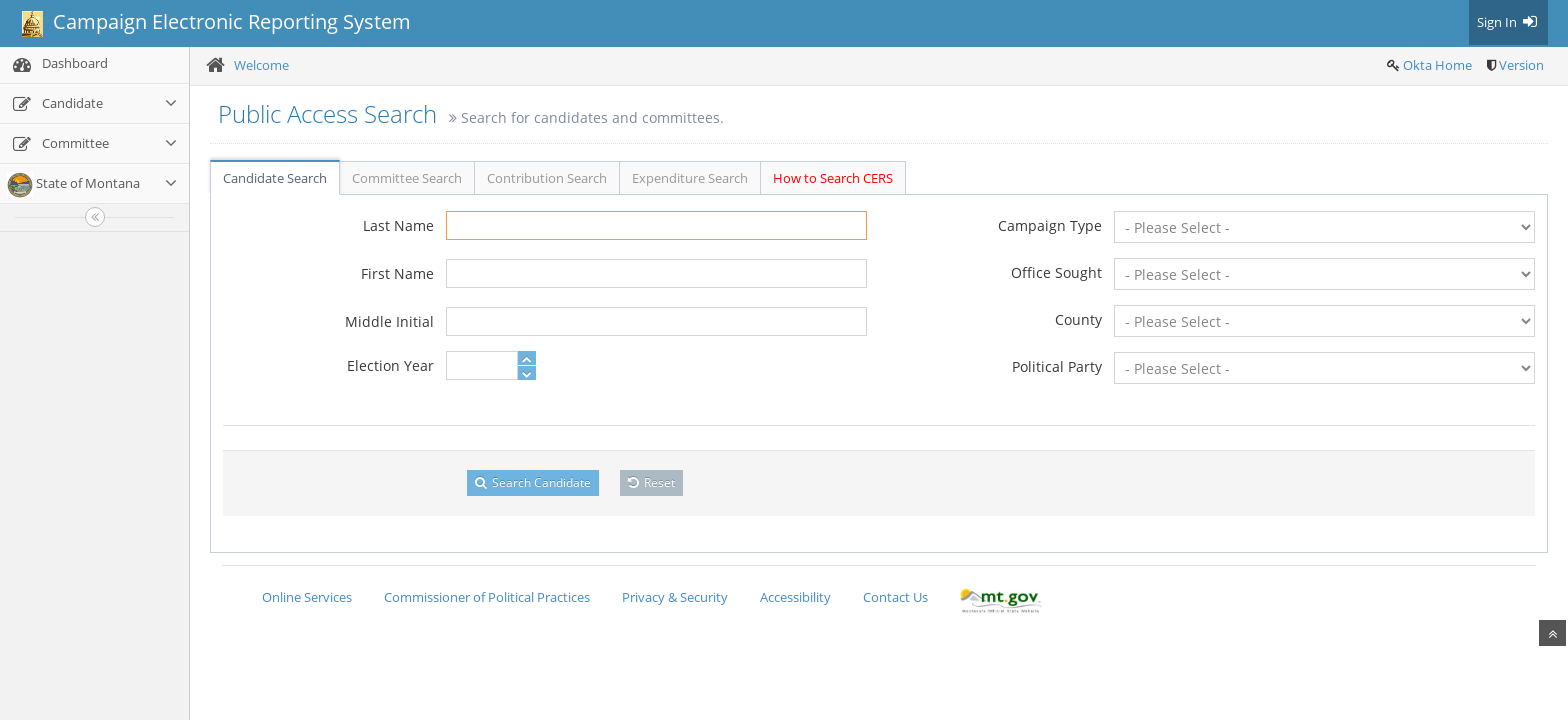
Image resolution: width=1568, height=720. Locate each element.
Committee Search (407, 178)
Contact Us (895, 597)
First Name (397, 273)
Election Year (390, 365)
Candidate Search (275, 178)
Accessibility (795, 597)
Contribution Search (547, 178)
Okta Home (1437, 65)
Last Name (398, 225)
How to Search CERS (833, 178)
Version (1521, 65)
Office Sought (1056, 272)
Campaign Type (1050, 225)
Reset (651, 482)
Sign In (1508, 22)
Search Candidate (533, 482)
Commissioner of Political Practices (487, 597)
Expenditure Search (690, 178)
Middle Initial (389, 321)
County (1078, 319)
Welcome (261, 65)
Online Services (307, 597)
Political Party (1057, 366)
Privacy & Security (675, 597)
